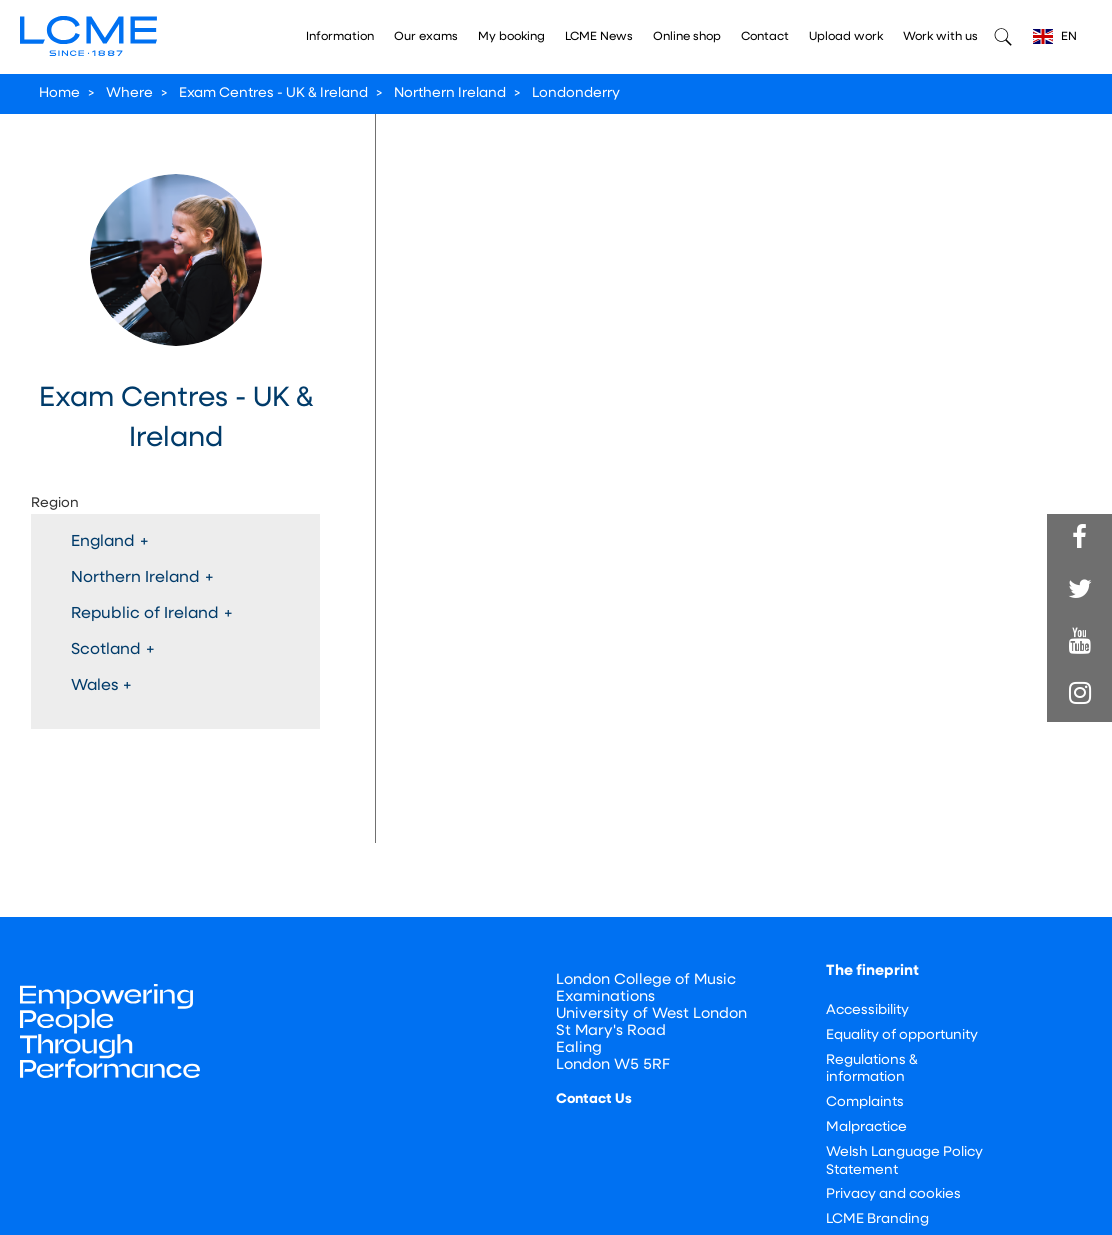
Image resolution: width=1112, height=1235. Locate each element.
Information (340, 37)
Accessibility (867, 1010)
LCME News (599, 37)
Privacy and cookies (893, 1194)
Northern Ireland (450, 93)
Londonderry (576, 93)
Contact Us (594, 1099)
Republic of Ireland (152, 614)
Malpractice (866, 1127)
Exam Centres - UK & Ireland (273, 93)
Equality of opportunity (902, 1035)
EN (1055, 36)
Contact (765, 37)
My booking (511, 37)
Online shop (687, 37)
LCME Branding (877, 1219)
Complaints (865, 1102)
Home (59, 93)
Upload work (846, 37)
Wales (101, 686)
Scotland (113, 650)
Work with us (940, 37)
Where (129, 93)
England (110, 542)
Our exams (426, 37)
